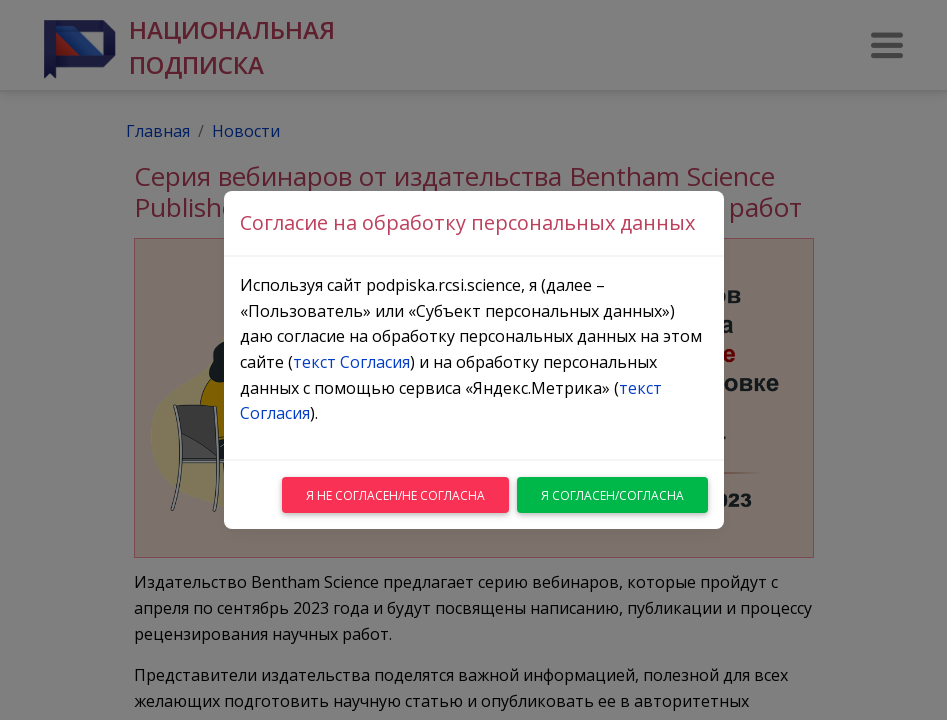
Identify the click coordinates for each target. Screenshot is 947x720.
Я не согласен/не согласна (395, 495)
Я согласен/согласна (612, 495)
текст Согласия (351, 362)
